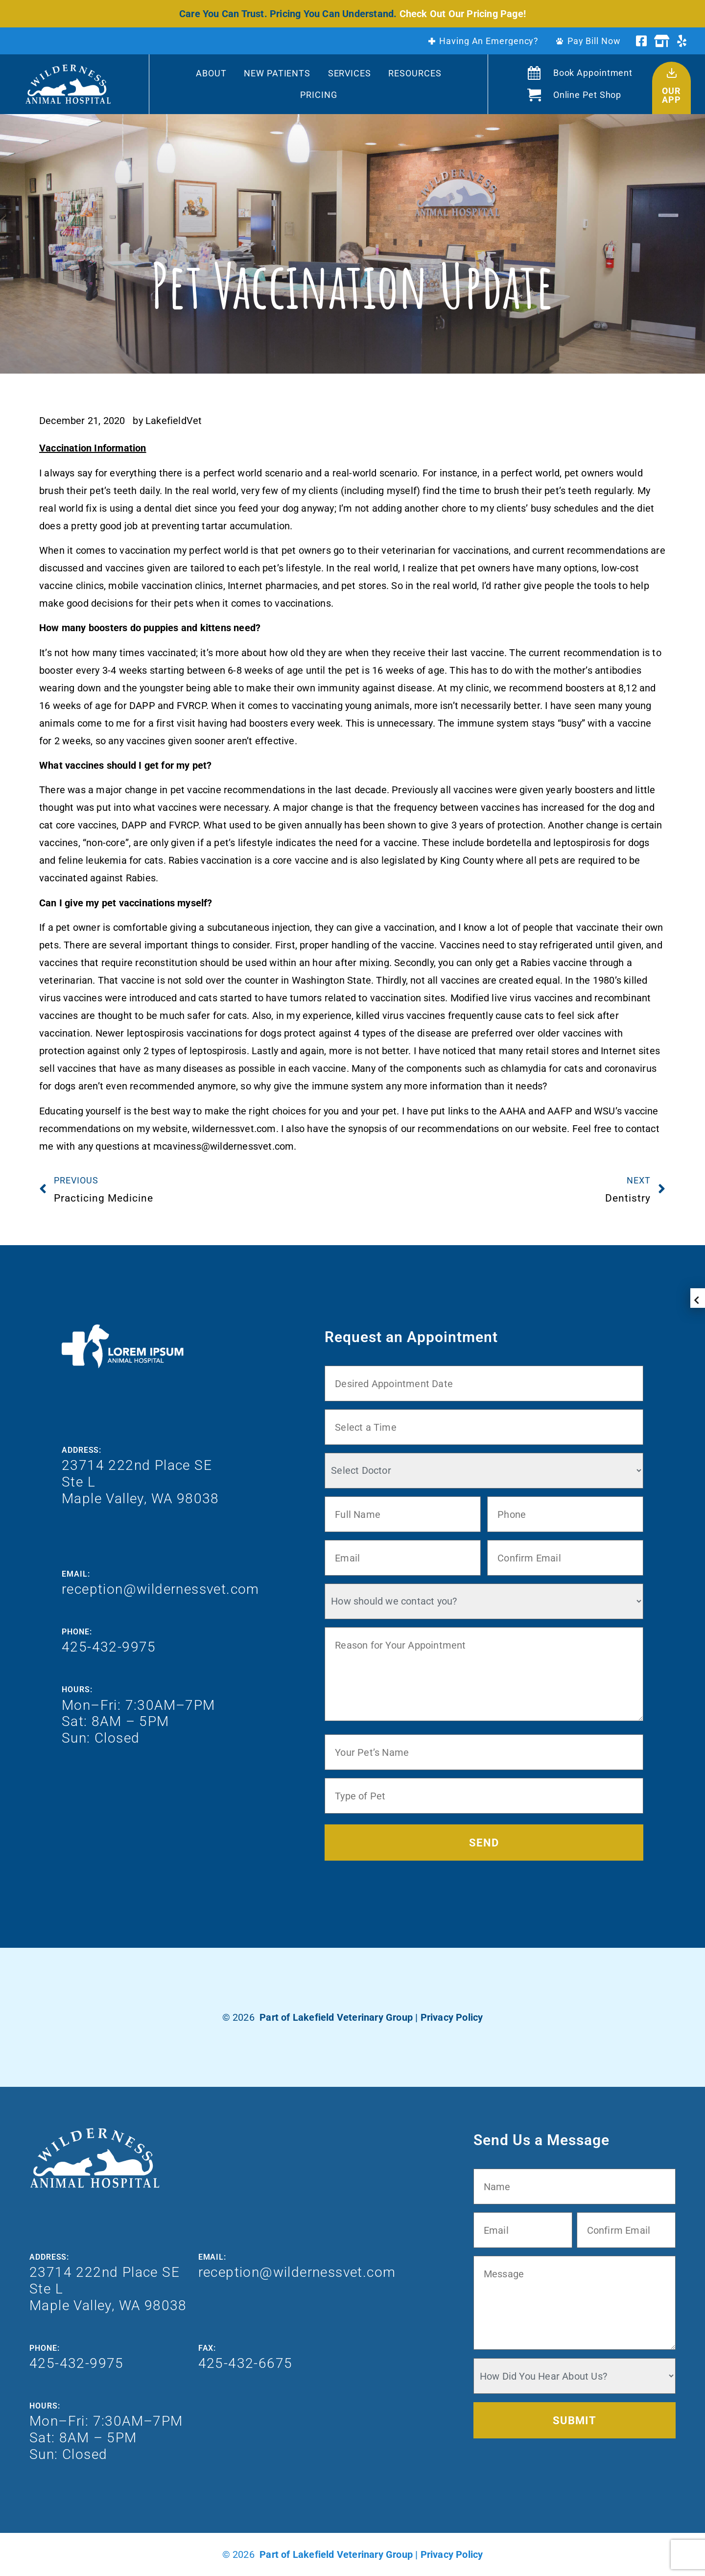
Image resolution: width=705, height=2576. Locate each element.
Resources (414, 73)
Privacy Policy (452, 2017)
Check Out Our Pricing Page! (463, 14)
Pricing (318, 95)
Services (349, 73)
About (211, 73)
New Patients (277, 73)
